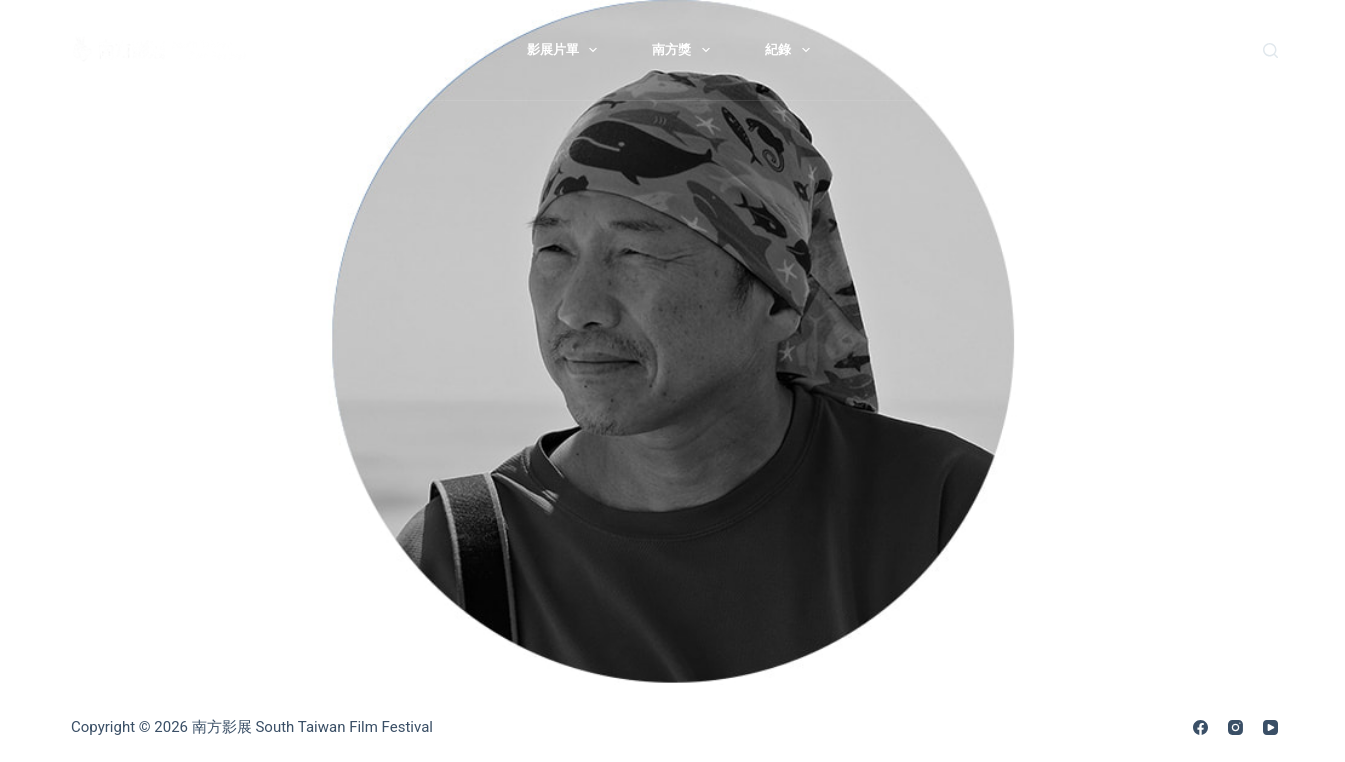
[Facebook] (1200, 727)
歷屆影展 (891, 49)
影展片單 (566, 50)
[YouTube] (1270, 727)
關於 (453, 50)
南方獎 (685, 50)
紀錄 (791, 50)
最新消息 (341, 50)
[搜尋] (1270, 50)
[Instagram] (1235, 727)
